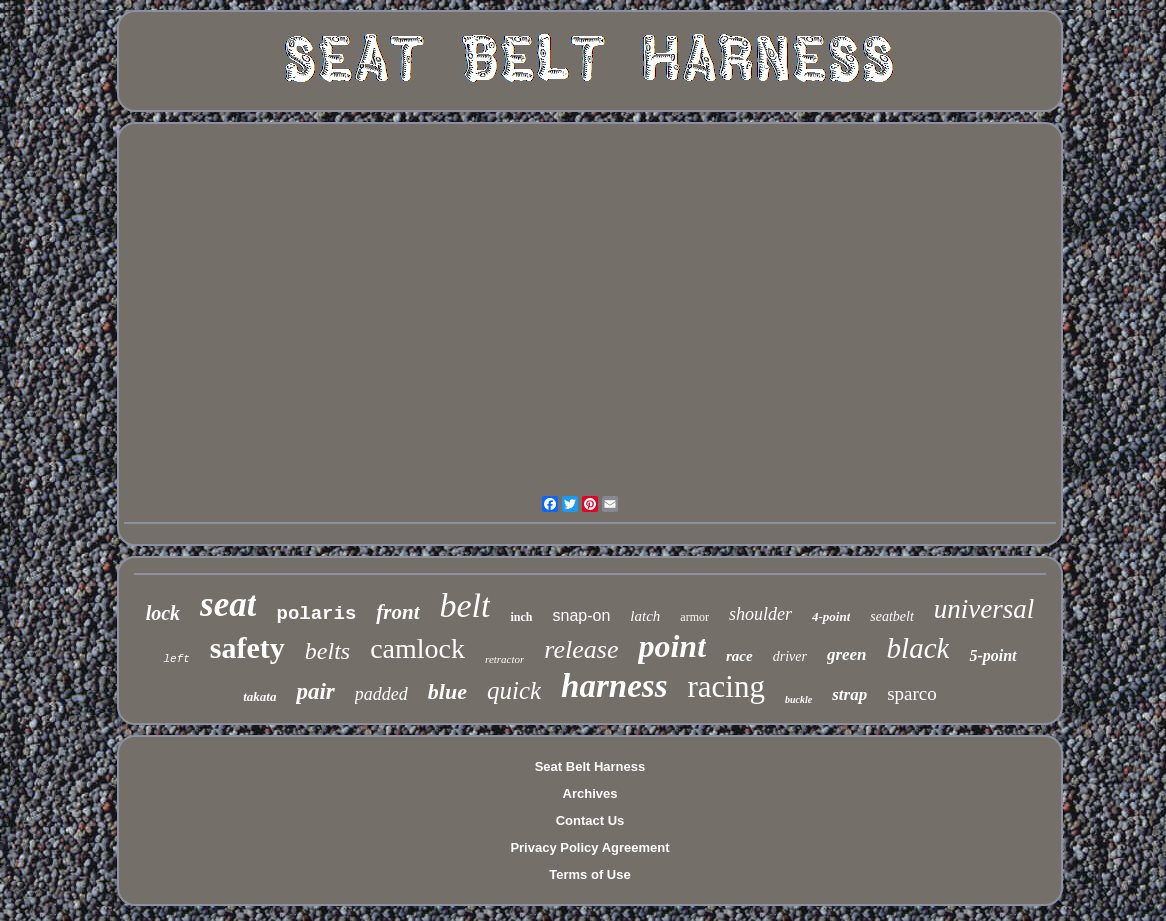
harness (614, 686)
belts (327, 651)
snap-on (582, 615)
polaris (316, 614)
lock (163, 613)
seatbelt (892, 616)
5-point (992, 655)
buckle (798, 699)
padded (381, 694)
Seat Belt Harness (590, 766)
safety (247, 647)
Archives (590, 793)
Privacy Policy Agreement (589, 847)
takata (259, 696)
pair (315, 691)
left (176, 659)
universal (984, 609)
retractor (504, 659)
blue (447, 691)
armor (694, 617)
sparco (912, 693)
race (739, 656)
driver (790, 656)
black (918, 648)
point (672, 646)
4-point (831, 616)
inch (521, 617)
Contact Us (590, 820)
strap (849, 694)
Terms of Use (589, 874)
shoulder (760, 614)
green (847, 654)
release (581, 649)
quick (514, 690)
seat (228, 604)
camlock (417, 648)
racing (725, 686)
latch (645, 616)
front (397, 612)
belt (465, 605)
